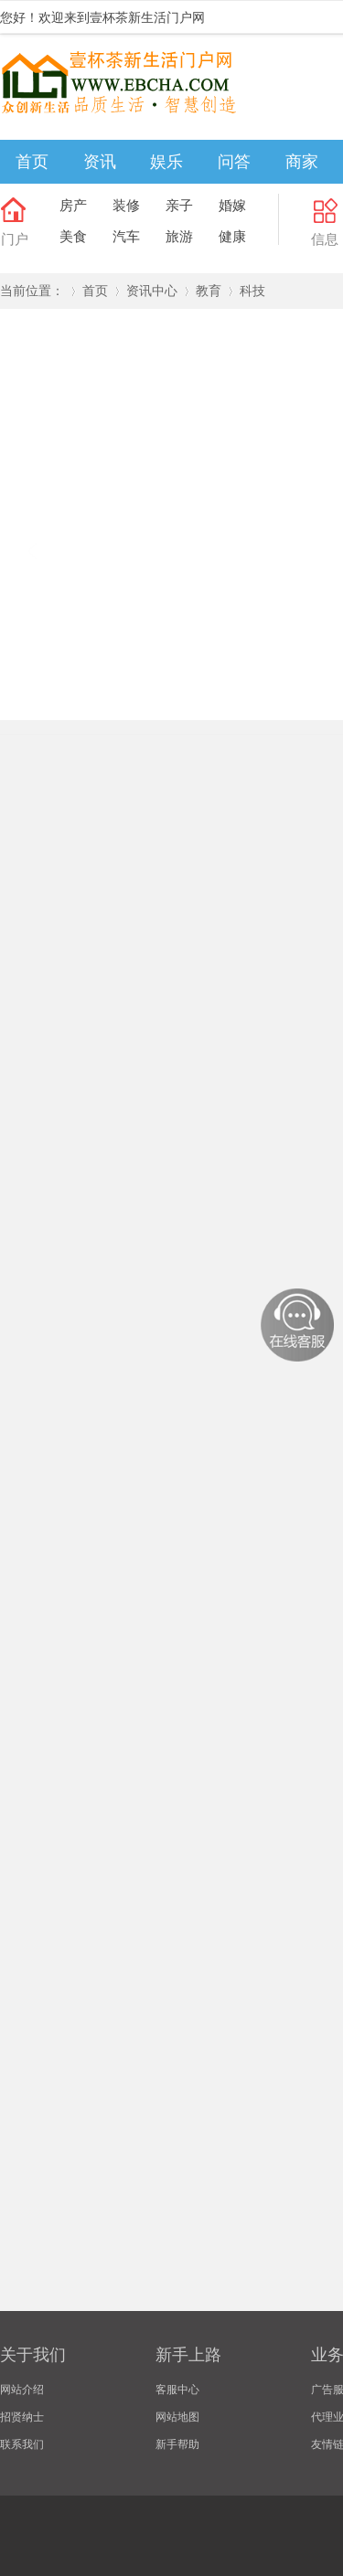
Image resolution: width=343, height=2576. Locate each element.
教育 (208, 290)
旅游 (179, 236)
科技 (252, 290)
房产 (73, 205)
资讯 (99, 162)
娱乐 (166, 162)
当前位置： (32, 290)
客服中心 (177, 2389)
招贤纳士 (22, 2417)
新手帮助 (177, 2444)
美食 (73, 236)
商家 (301, 162)
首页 (32, 162)
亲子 (179, 205)
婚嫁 (232, 205)
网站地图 (177, 2417)
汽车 (126, 236)
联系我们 (22, 2444)
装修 (126, 205)
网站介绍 (22, 2389)
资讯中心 (151, 290)
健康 (232, 236)
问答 (234, 162)
